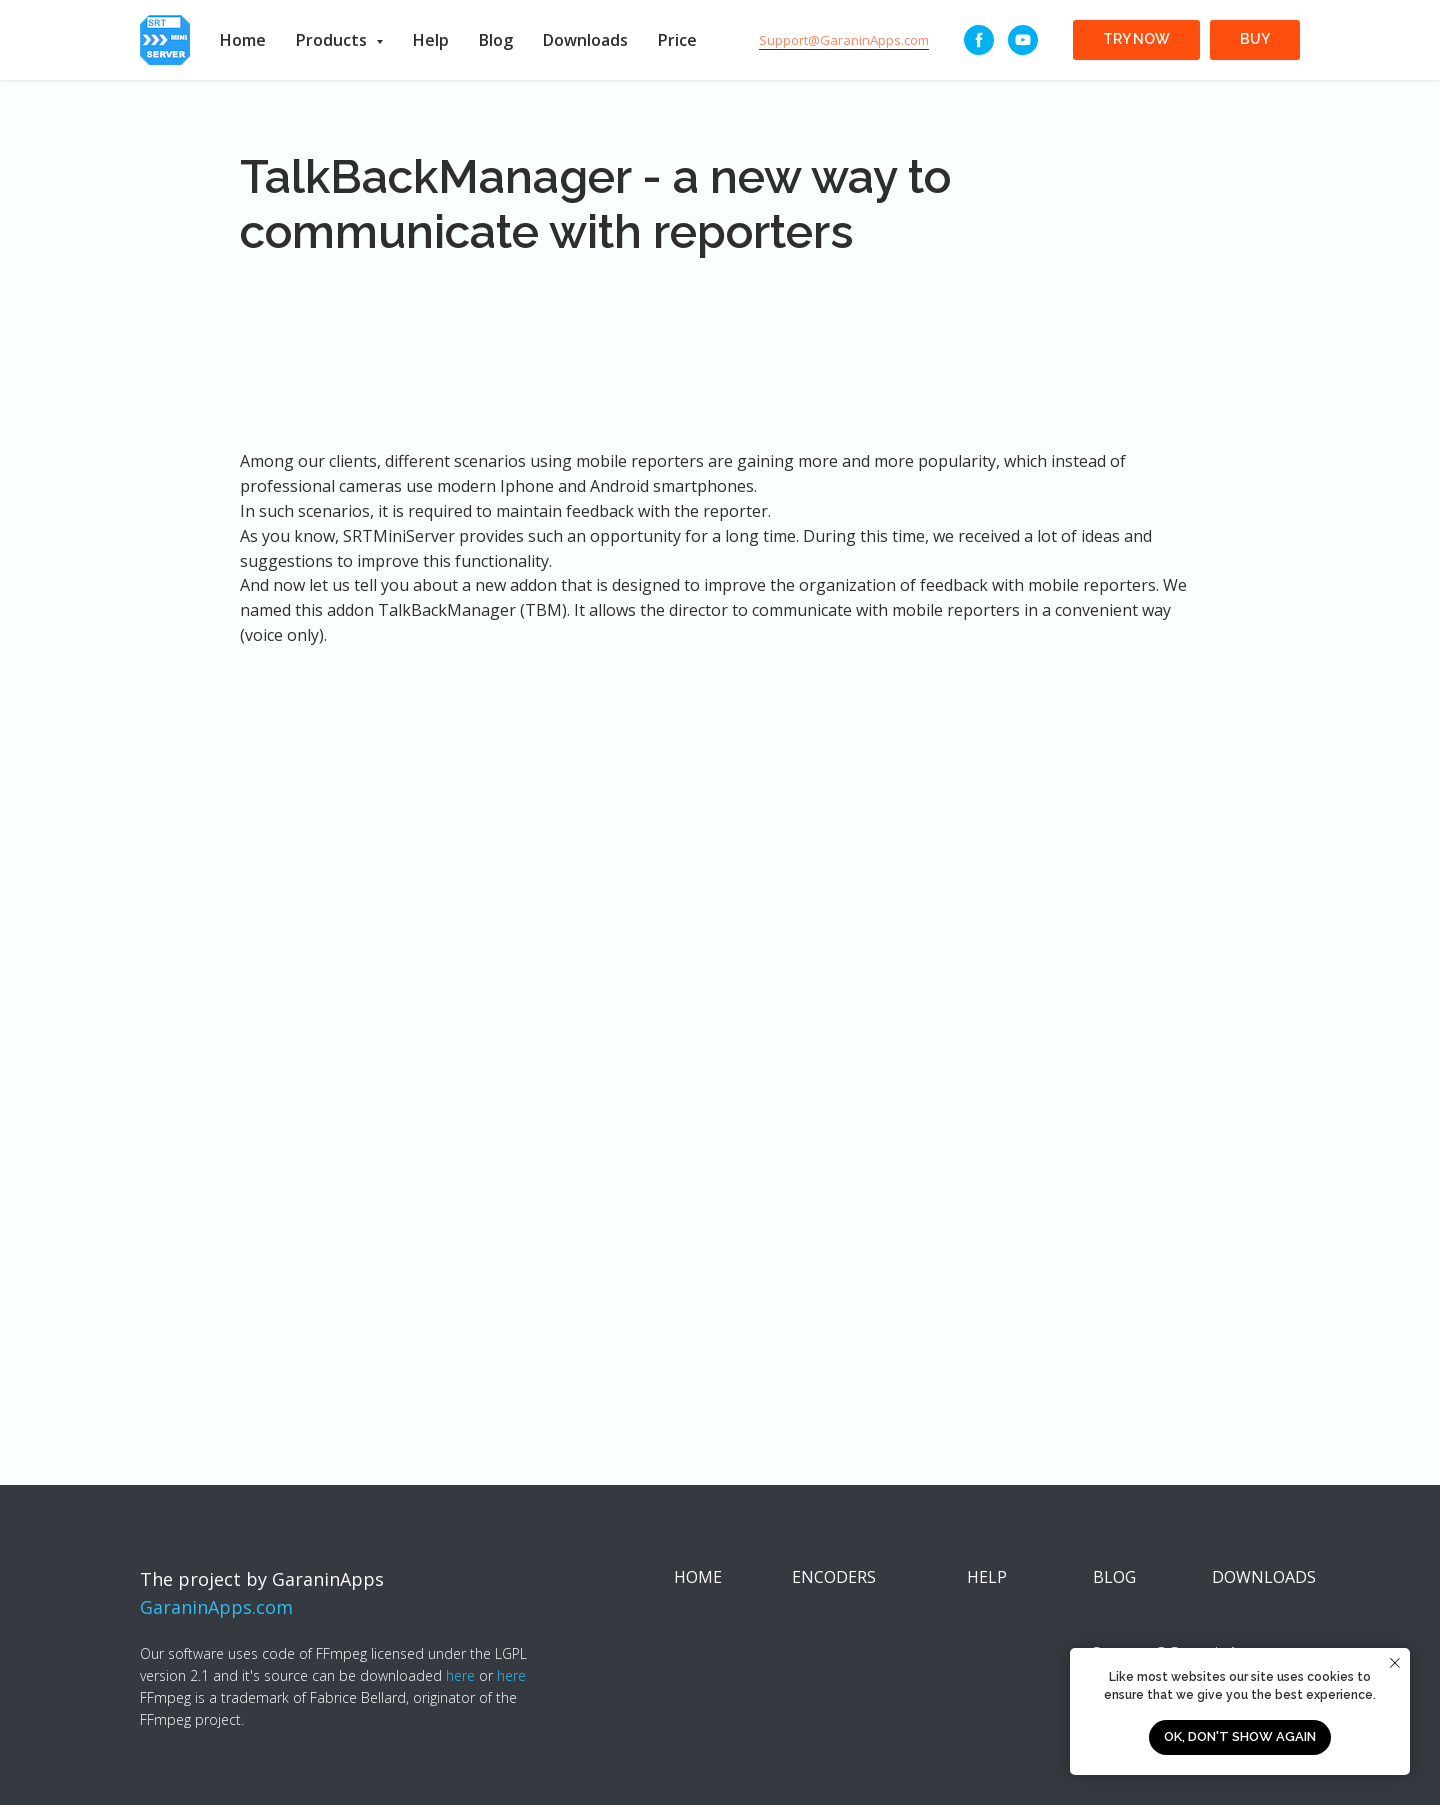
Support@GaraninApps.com (844, 40)
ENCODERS (834, 1577)
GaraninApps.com (216, 1607)
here (460, 1675)
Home (243, 40)
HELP (987, 1577)
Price (677, 40)
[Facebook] (979, 40)
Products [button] (333, 40)
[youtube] (1023, 40)
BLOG (1114, 1577)
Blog (496, 40)
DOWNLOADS (1264, 1577)
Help (431, 40)
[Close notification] (1395, 1663)
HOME (698, 1577)
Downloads (585, 40)
